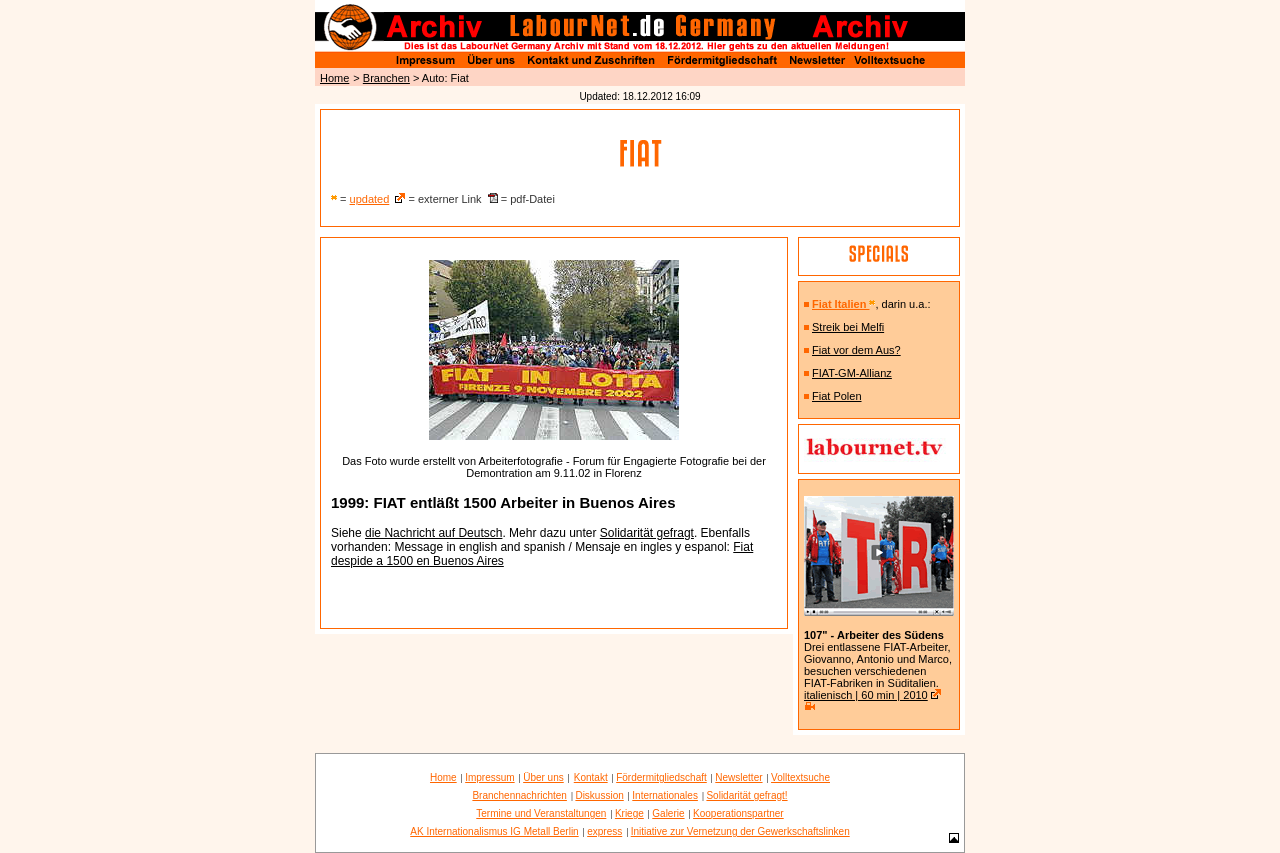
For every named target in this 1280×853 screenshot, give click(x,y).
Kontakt (591, 777)
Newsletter (738, 777)
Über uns (543, 777)
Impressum (489, 777)
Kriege (629, 813)
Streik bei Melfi (848, 327)
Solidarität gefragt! (746, 795)
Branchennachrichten (519, 795)
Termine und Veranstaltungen (541, 813)
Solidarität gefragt (647, 533)
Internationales (665, 795)
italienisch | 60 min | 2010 (866, 695)
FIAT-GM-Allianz (852, 373)
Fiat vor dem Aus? (856, 350)
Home (334, 78)
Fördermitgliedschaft (661, 777)
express (604, 831)
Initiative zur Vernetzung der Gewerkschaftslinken (740, 831)
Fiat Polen (837, 396)
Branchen (386, 78)
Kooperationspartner (738, 813)
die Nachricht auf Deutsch (433, 533)
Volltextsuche (800, 777)
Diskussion (599, 795)
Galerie (668, 813)
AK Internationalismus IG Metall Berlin (494, 831)
